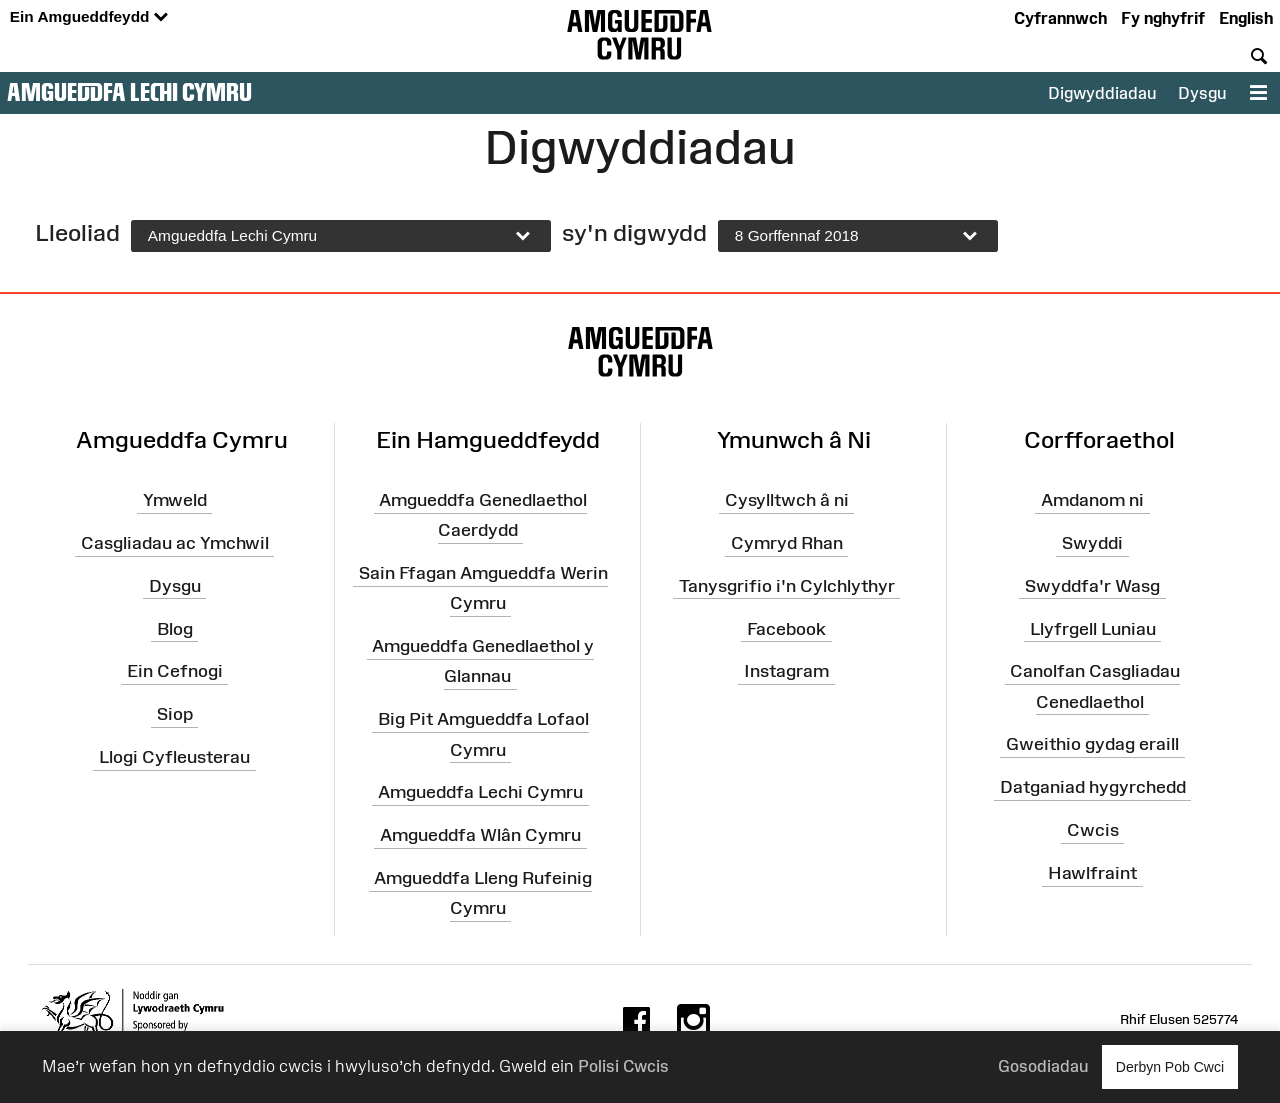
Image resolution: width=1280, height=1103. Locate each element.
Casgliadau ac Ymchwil (175, 543)
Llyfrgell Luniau (1093, 628)
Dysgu (1202, 93)
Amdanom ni (1092, 500)
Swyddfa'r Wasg (1092, 586)
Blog (175, 628)
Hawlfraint (1092, 873)
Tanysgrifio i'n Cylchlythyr (787, 586)
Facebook (786, 628)
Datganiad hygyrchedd (1093, 787)
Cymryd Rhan (787, 543)
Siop (175, 714)
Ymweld (175, 500)
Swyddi (1092, 543)
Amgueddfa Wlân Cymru (480, 835)
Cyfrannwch (1060, 18)
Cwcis (1093, 830)
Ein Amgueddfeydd (89, 17)
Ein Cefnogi (175, 671)
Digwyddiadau (1102, 93)
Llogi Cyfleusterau (174, 757)
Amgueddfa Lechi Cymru (129, 92)
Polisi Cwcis (623, 1066)
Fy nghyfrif (1163, 18)
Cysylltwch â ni (787, 500)
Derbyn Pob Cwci (1170, 1066)
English (1246, 18)
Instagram (786, 671)
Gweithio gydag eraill (1092, 744)
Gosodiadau (1043, 1066)
